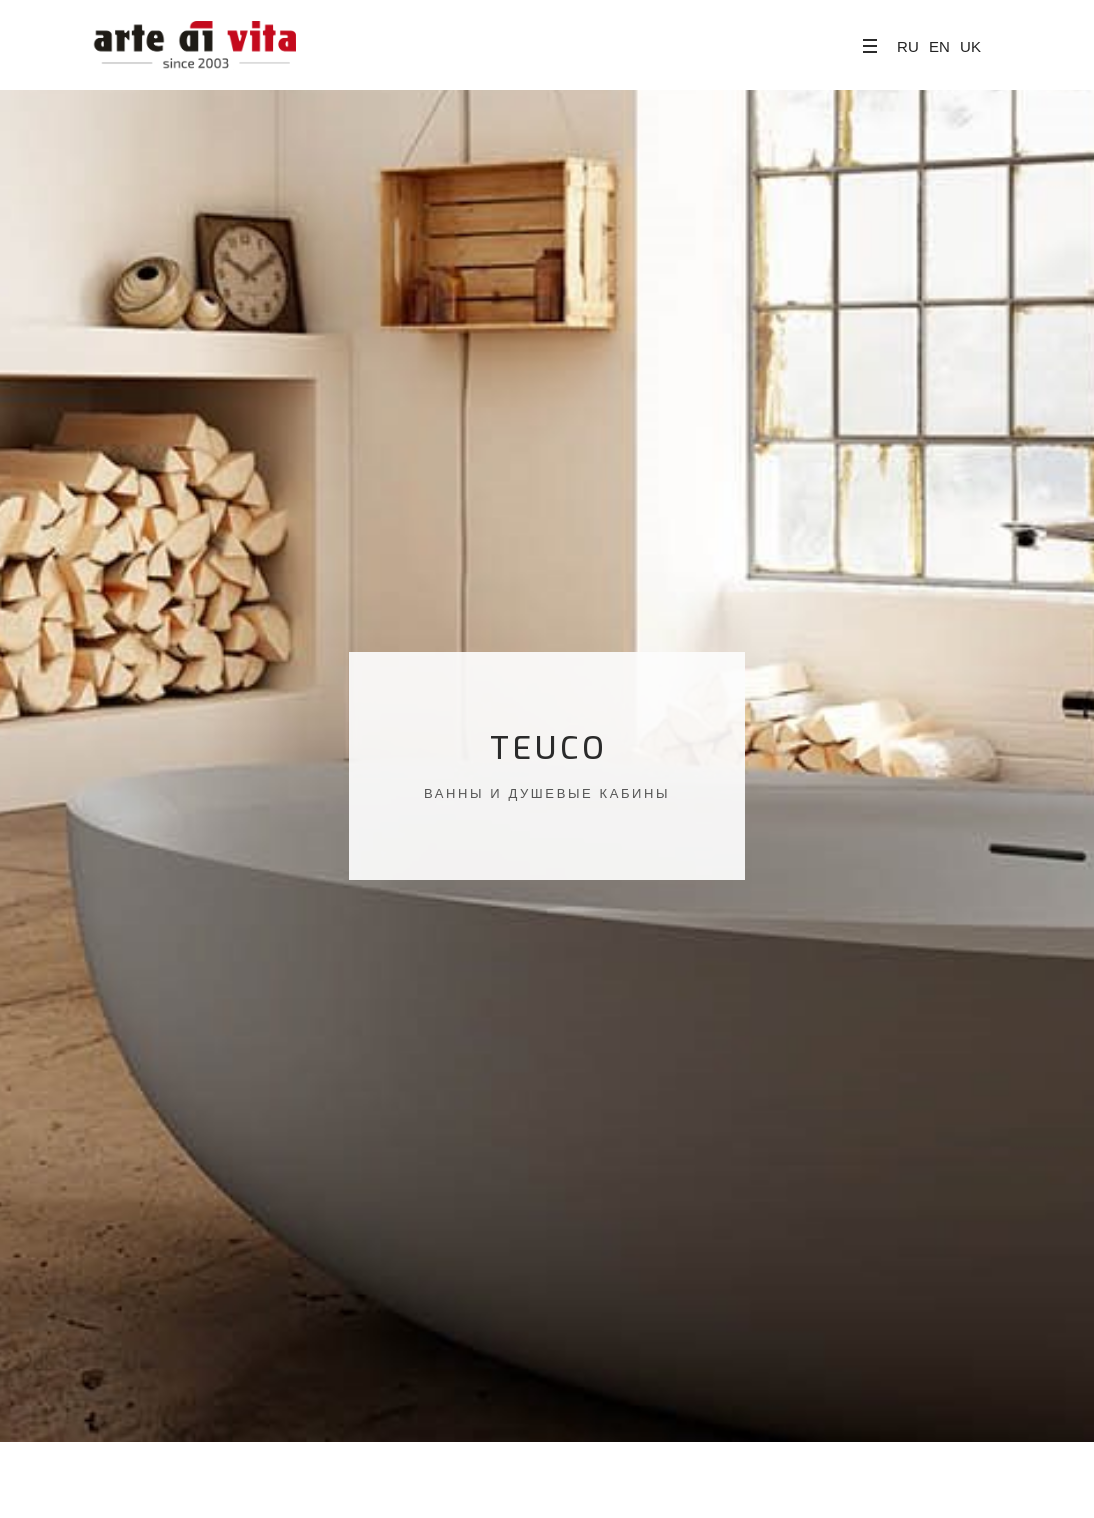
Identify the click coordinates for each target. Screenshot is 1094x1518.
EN (939, 46)
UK (970, 46)
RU (908, 46)
